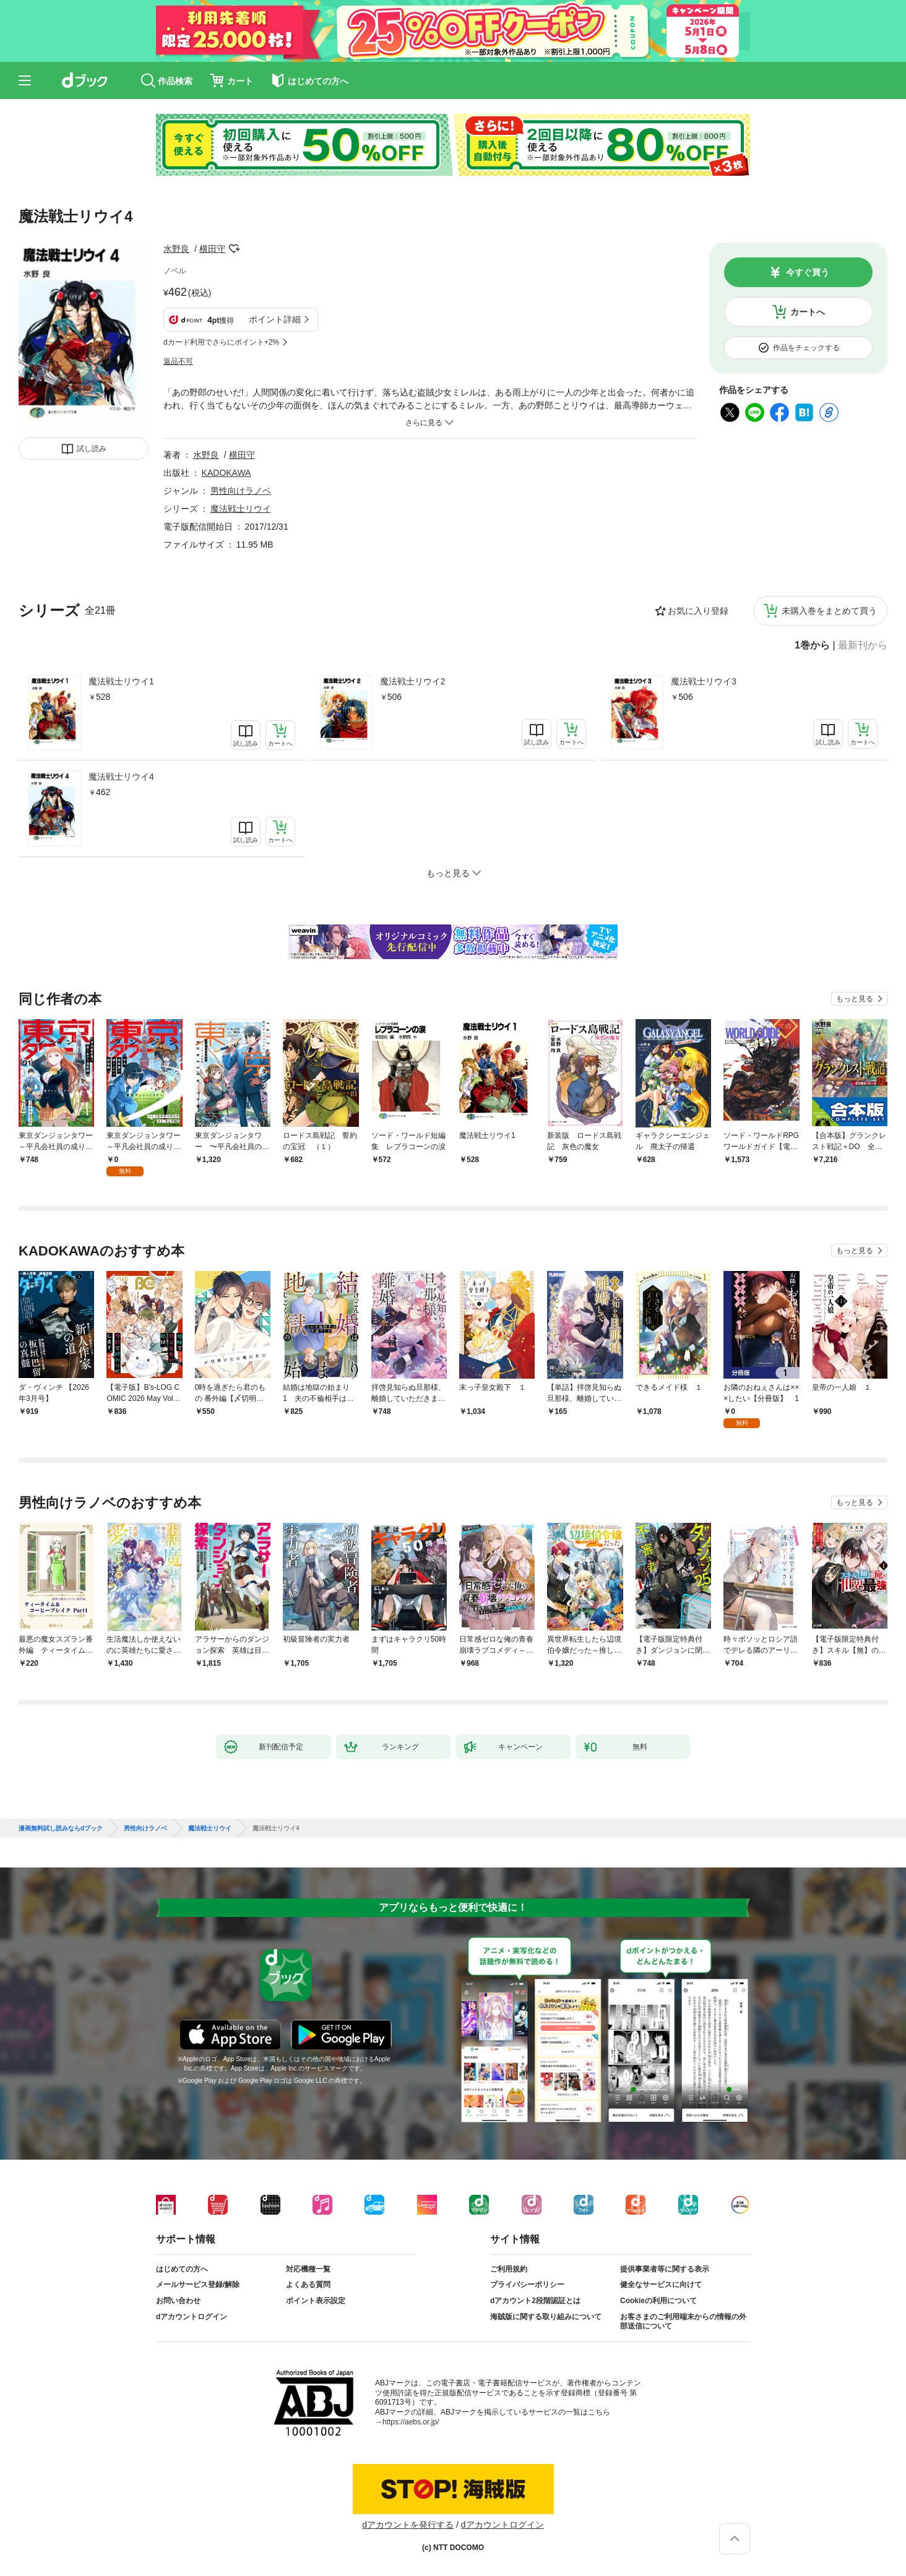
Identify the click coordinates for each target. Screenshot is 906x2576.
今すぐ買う (807, 272)
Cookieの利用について (658, 2300)
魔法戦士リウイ (240, 509)
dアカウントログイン (191, 2316)
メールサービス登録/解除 (197, 2284)
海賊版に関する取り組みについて (546, 2316)
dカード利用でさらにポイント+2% (221, 342)
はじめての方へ (182, 2269)
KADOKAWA (226, 473)
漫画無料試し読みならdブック (61, 1828)
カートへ (807, 312)
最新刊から (862, 645)
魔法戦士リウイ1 (121, 681)
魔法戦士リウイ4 (121, 777)
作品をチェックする (806, 347)
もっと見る (854, 998)
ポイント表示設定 (315, 2300)
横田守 (212, 249)
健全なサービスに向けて (661, 2284)
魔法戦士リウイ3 (703, 681)
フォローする (234, 249)
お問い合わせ (178, 2300)
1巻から (812, 645)
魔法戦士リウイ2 (413, 681)
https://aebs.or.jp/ (410, 2422)
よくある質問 (308, 2284)
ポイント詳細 (275, 319)
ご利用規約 (508, 2269)
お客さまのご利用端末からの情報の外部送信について (683, 2321)
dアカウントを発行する (408, 2525)
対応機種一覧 (308, 2269)
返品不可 (178, 361)
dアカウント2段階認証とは (535, 2300)
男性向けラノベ (240, 491)
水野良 (176, 249)
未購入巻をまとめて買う (829, 611)
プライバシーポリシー (527, 2284)
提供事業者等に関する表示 (664, 2269)
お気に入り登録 (698, 611)
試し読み (91, 448)
